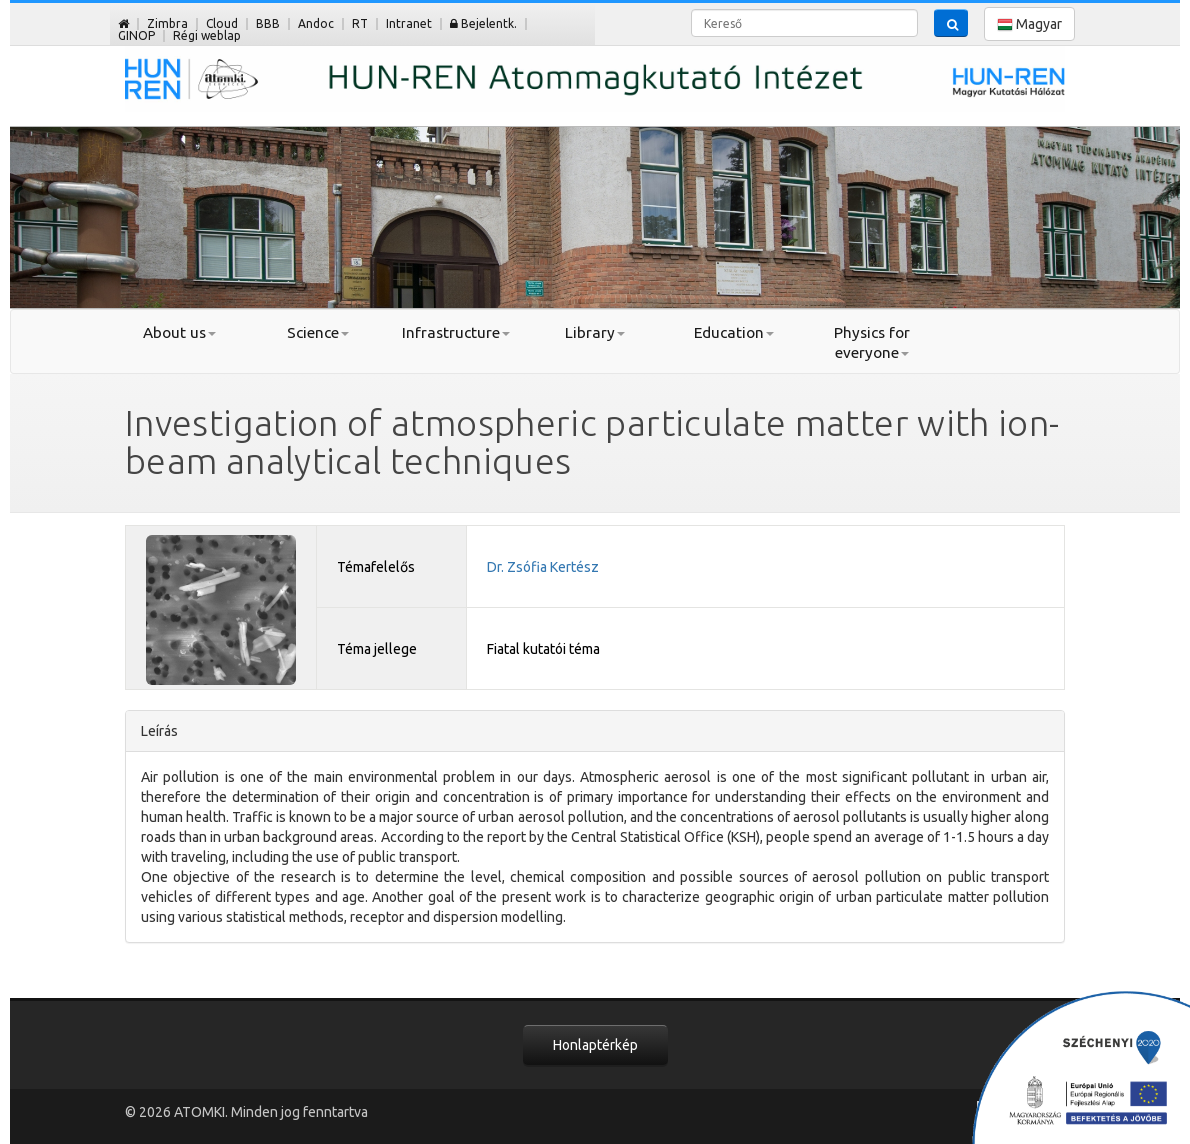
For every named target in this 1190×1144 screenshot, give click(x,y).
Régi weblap (207, 35)
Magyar (1029, 24)
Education (734, 332)
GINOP (136, 35)
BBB (268, 23)
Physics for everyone (872, 342)
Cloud (222, 23)
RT (360, 23)
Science (318, 332)
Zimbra (167, 23)
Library (595, 332)
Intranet (409, 23)
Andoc (316, 23)
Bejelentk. (483, 23)
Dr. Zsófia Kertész (543, 567)
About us (179, 332)
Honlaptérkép (595, 1045)
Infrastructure (456, 332)
